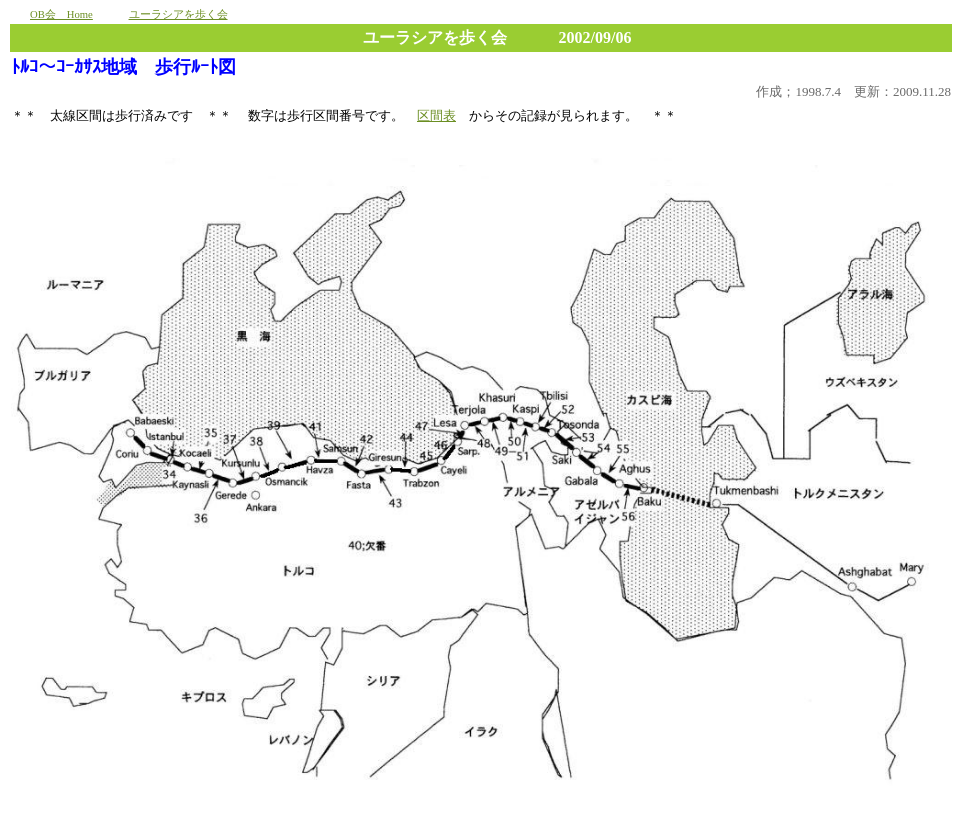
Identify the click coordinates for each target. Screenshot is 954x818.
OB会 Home (61, 14)
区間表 (436, 115)
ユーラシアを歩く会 (178, 14)
